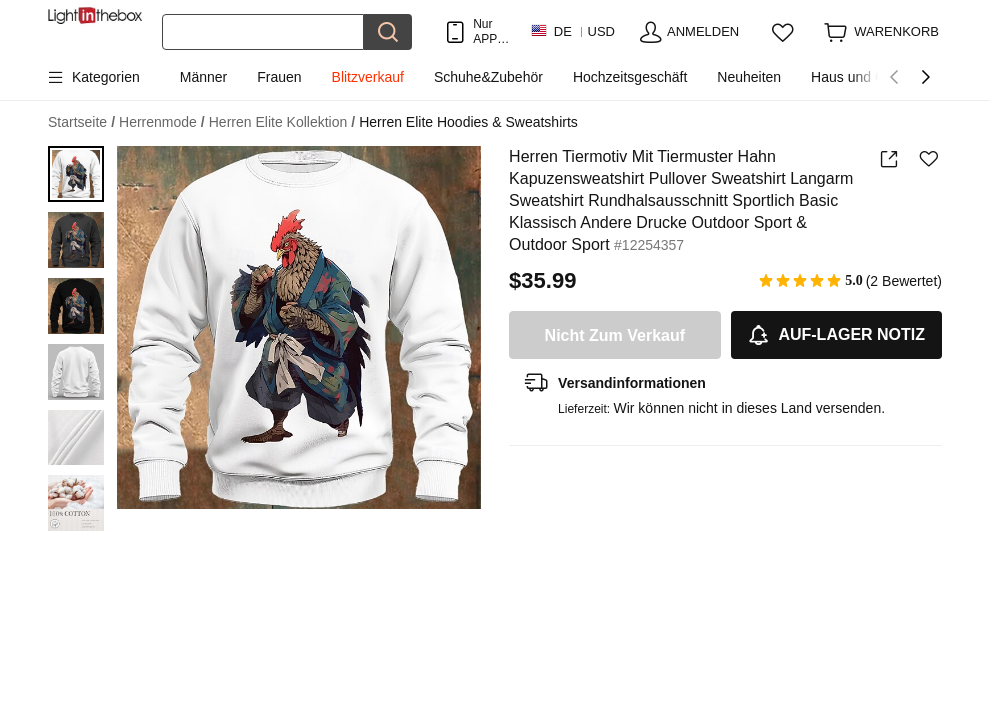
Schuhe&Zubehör (488, 77)
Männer (203, 77)
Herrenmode (162, 122)
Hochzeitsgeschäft (630, 77)
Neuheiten (749, 77)
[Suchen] (263, 32)
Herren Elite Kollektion (282, 122)
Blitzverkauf (368, 77)
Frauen (279, 77)
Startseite (81, 122)
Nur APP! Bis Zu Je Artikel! (491, 31)
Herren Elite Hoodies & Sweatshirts (468, 122)
